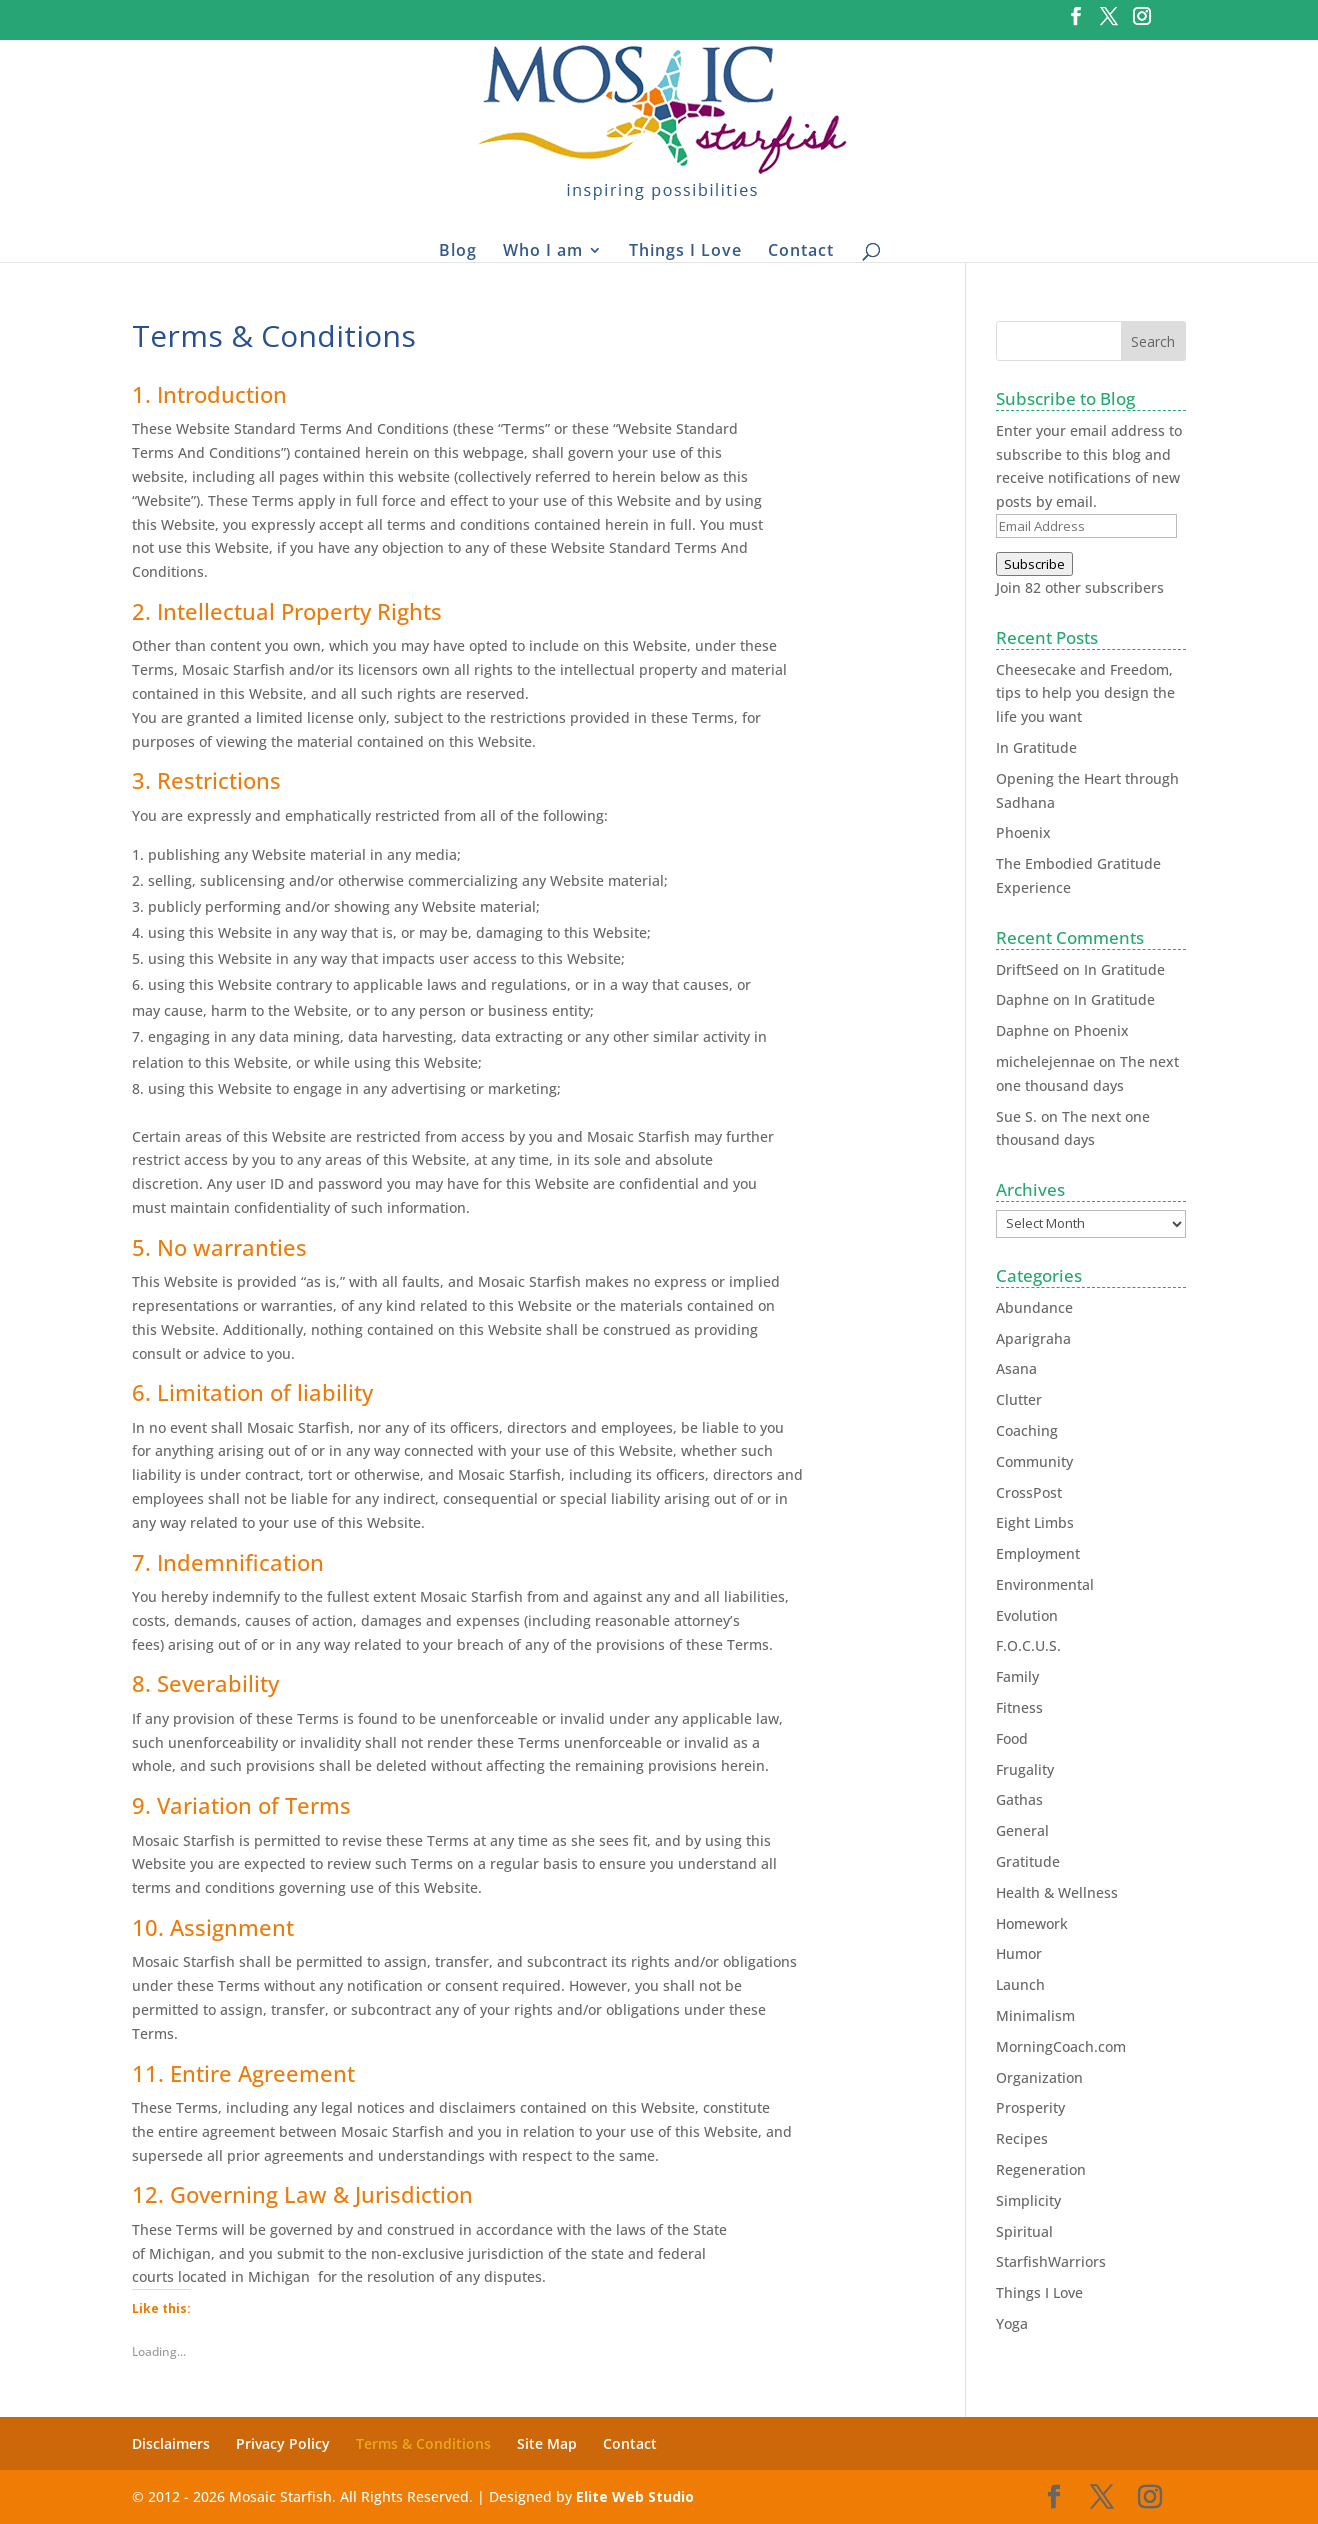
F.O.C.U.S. (1028, 1645)
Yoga (1012, 2323)
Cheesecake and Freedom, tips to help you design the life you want (1085, 693)
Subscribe (1034, 564)
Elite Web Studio (635, 2496)
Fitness (1019, 1707)
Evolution (1027, 1615)
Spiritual (1024, 2231)
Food (1012, 1738)
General (1022, 1830)
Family (1017, 1676)
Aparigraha (1033, 1338)
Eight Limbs (1035, 1522)
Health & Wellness (1057, 1892)
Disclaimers (171, 2443)
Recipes (1022, 2138)
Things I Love (685, 250)
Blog (458, 250)
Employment (1038, 1553)
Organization (1039, 2077)
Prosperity (1030, 2107)
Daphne (1022, 999)
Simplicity (1028, 2200)
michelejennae (1045, 1061)
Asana (1016, 1368)
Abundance (1034, 1307)
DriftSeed (1027, 969)
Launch (1020, 1984)
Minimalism (1035, 2015)
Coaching (1027, 1430)
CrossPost (1029, 1492)
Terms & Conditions (423, 2443)
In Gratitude (1036, 747)
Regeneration (1041, 2169)
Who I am (543, 250)
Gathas (1019, 1799)
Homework (1032, 1923)
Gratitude (1028, 1861)
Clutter (1019, 1399)
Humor (1019, 1953)
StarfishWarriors (1051, 2261)
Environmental (1045, 1584)
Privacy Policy (283, 2443)
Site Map (547, 2443)
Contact (801, 250)
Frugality (1025, 1769)
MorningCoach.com (1061, 2046)
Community (1034, 1461)
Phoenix (1023, 832)
